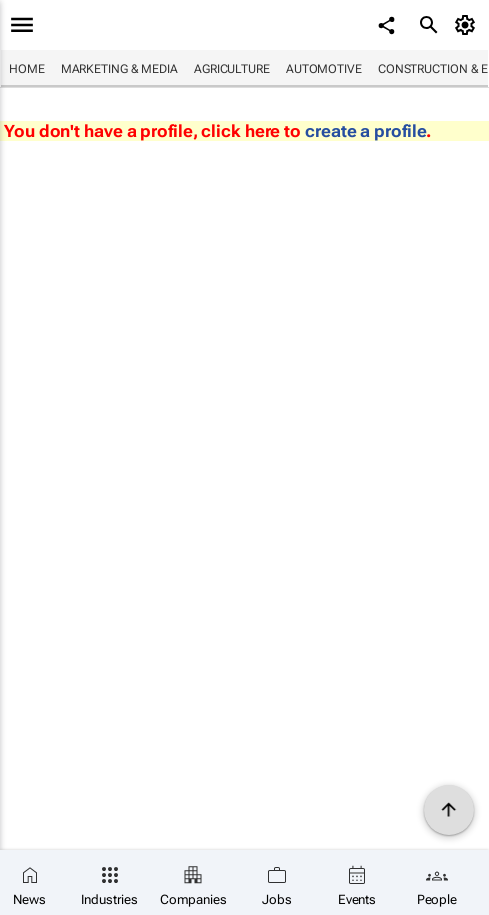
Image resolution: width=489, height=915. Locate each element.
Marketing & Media (119, 69)
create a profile (365, 131)
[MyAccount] (468, 25)
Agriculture (232, 69)
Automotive (324, 69)
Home (27, 69)
